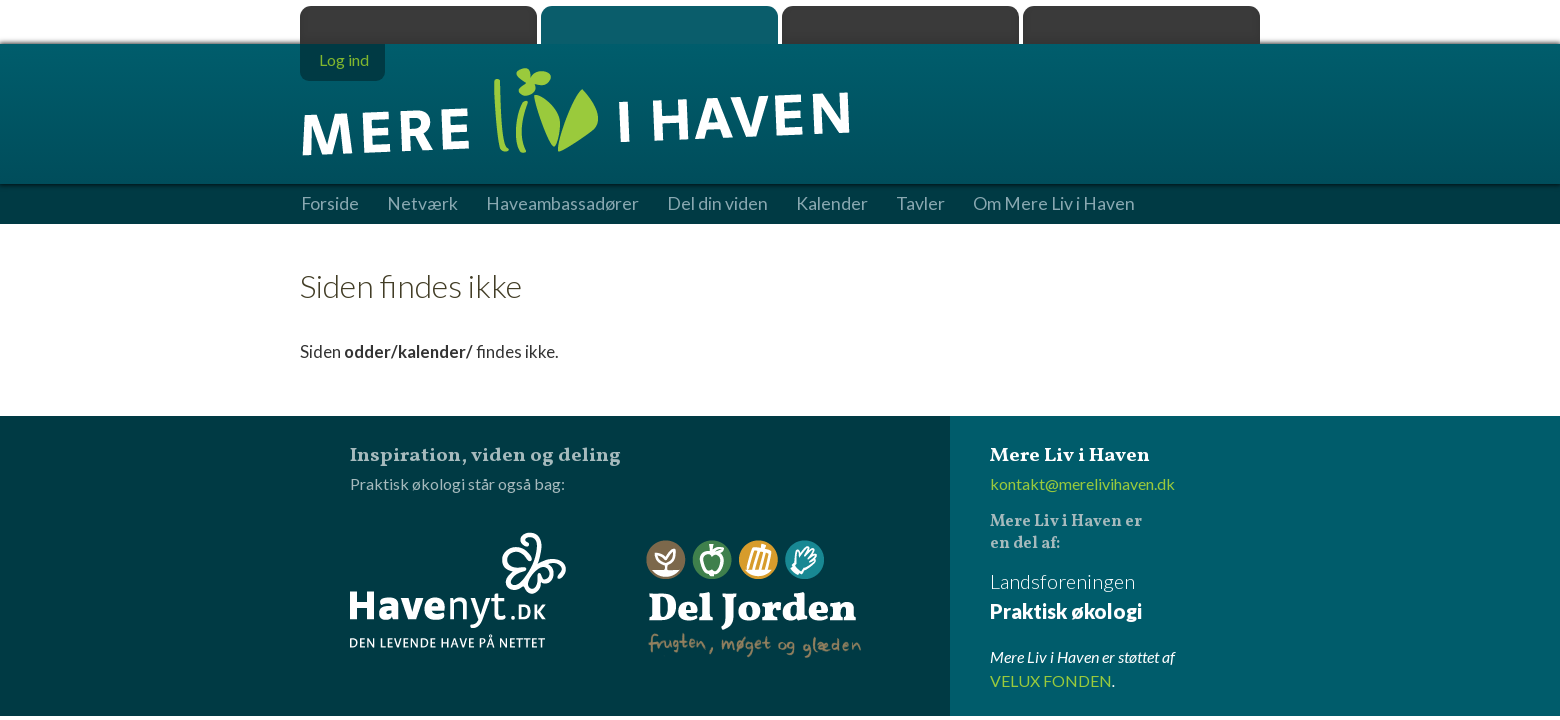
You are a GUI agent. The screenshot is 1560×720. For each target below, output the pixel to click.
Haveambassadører (562, 204)
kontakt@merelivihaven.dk (1082, 483)
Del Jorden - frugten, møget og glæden (754, 599)
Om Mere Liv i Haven (1054, 204)
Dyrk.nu (900, 25)
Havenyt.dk (1141, 25)
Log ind (344, 59)
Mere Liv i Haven (659, 25)
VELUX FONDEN (1051, 680)
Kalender (832, 204)
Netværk (422, 204)
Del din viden (717, 204)
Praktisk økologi (418, 25)
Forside (330, 204)
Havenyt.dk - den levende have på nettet (458, 590)
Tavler (920, 204)
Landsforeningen (1125, 597)
